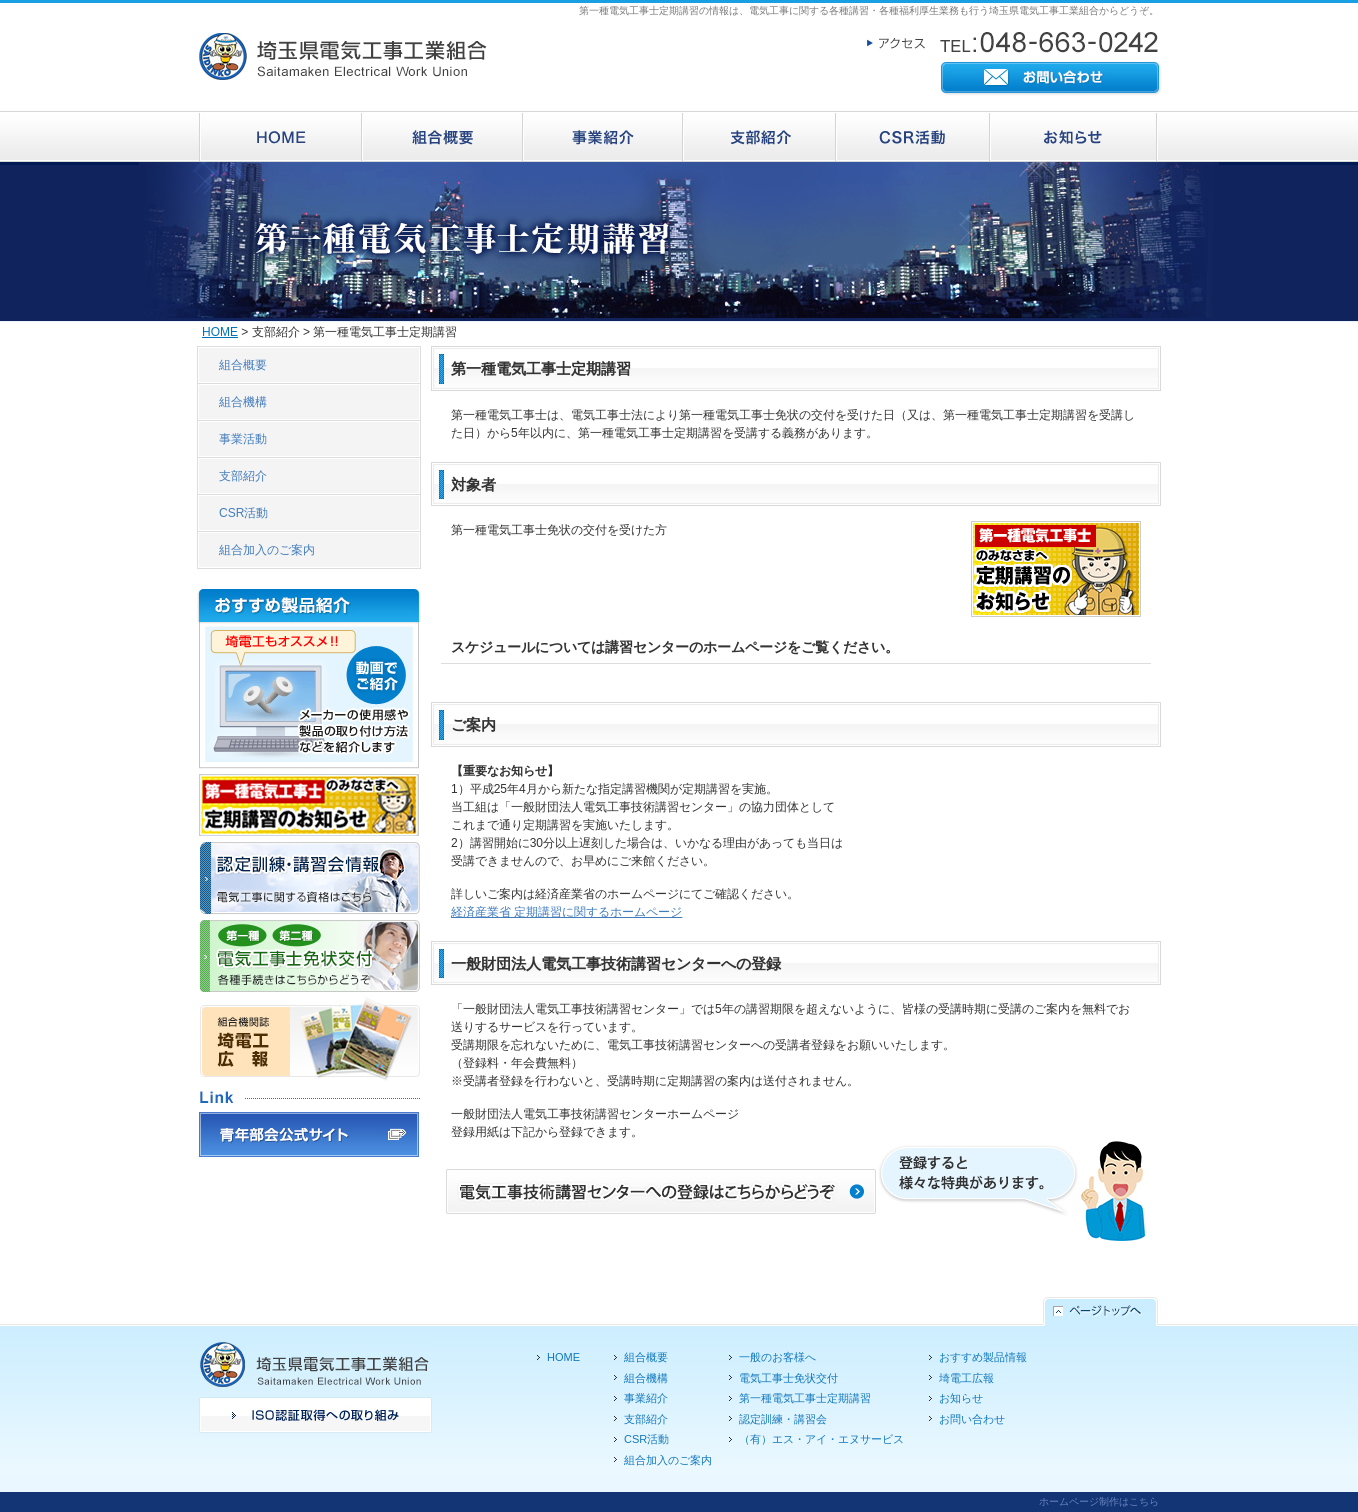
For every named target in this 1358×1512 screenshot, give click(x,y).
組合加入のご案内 (267, 550)
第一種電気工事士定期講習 (805, 1398)
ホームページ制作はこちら (1099, 1501)
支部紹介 (243, 476)
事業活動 (243, 439)
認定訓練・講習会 (783, 1419)
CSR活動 (243, 513)
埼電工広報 (966, 1378)
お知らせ (961, 1398)
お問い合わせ (972, 1419)
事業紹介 (646, 1398)
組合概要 (243, 365)
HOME (220, 332)
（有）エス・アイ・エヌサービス (821, 1439)
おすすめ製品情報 (983, 1357)
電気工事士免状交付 (788, 1378)
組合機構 (243, 402)
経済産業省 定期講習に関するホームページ (566, 912)
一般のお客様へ (777, 1357)
